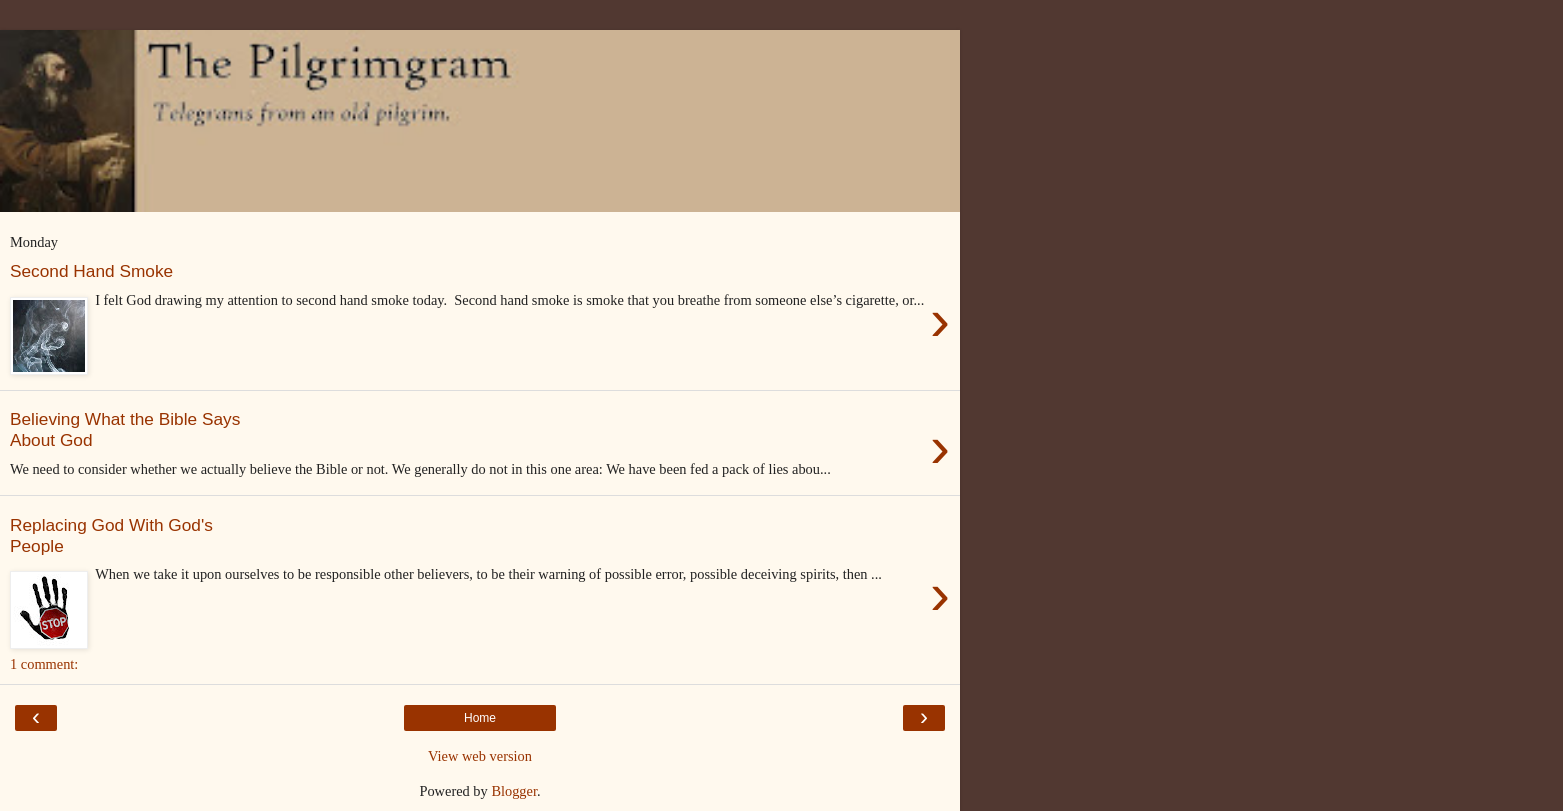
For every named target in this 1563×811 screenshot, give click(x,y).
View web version (480, 756)
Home (480, 718)
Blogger (514, 791)
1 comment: (44, 664)
